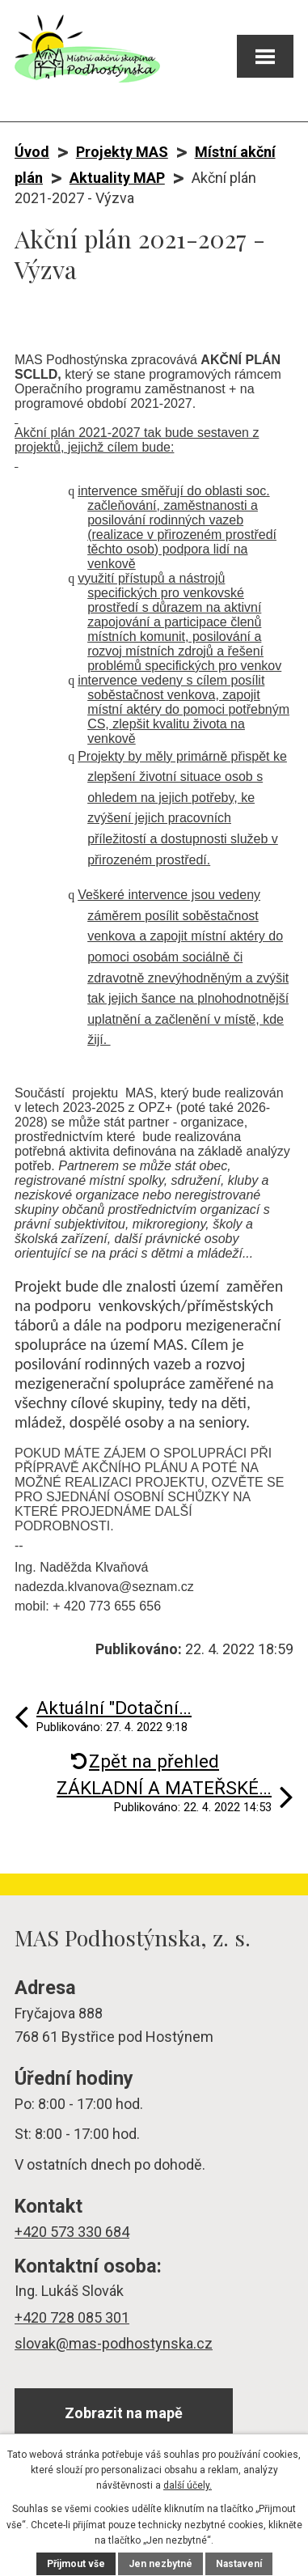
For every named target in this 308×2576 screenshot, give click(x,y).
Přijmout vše (76, 2564)
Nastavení (239, 2564)
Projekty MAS (122, 151)
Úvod (32, 151)
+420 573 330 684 (72, 2231)
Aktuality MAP (117, 177)
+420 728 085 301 (72, 2317)
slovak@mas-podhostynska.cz (114, 2343)
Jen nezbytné (160, 2564)
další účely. (187, 2485)
